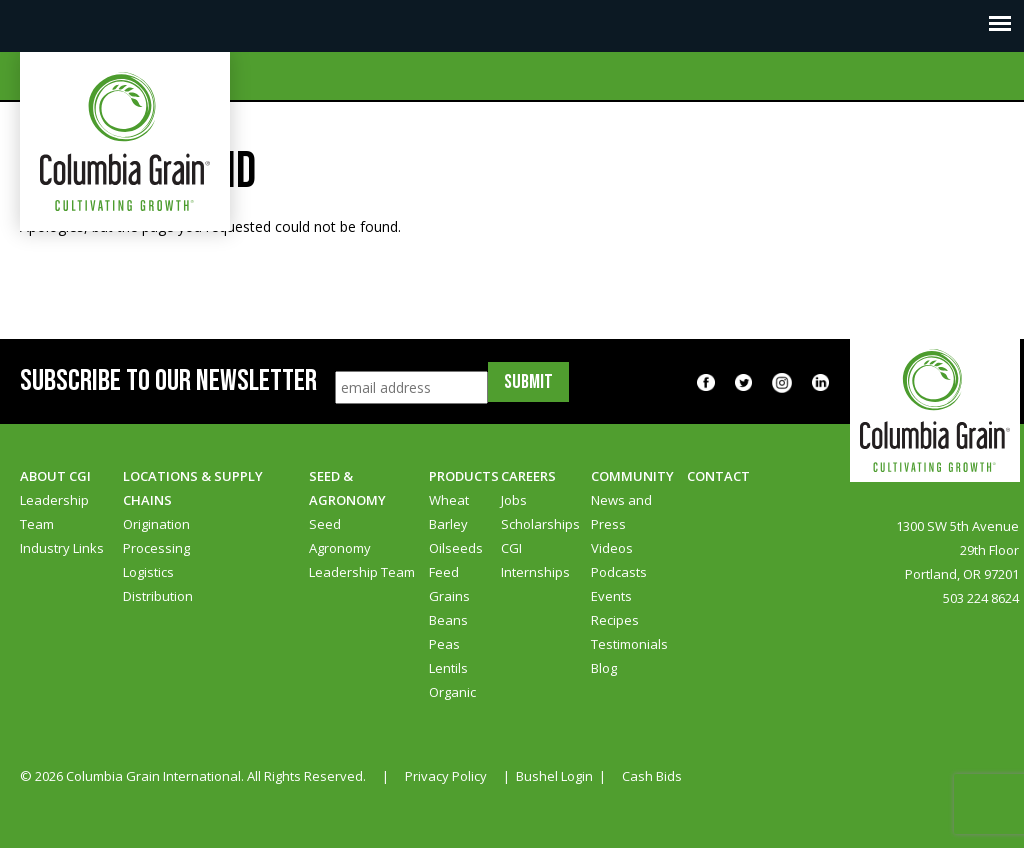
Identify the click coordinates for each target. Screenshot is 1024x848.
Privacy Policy (446, 776)
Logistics (148, 572)
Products (464, 476)
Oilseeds (456, 548)
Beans (448, 620)
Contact (718, 476)
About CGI (55, 476)
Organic (452, 692)
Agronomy (340, 548)
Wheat (449, 500)
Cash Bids (652, 776)
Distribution (158, 596)
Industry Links (62, 548)
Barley (448, 524)
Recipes (615, 620)
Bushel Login (554, 776)
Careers (528, 476)
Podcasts (619, 572)
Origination (156, 524)
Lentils (448, 668)
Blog (604, 668)
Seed (325, 524)
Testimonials (629, 644)
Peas (444, 644)
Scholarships (540, 524)
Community (632, 476)
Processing (156, 548)
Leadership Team (362, 572)
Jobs (514, 500)
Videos (612, 548)
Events (611, 596)
